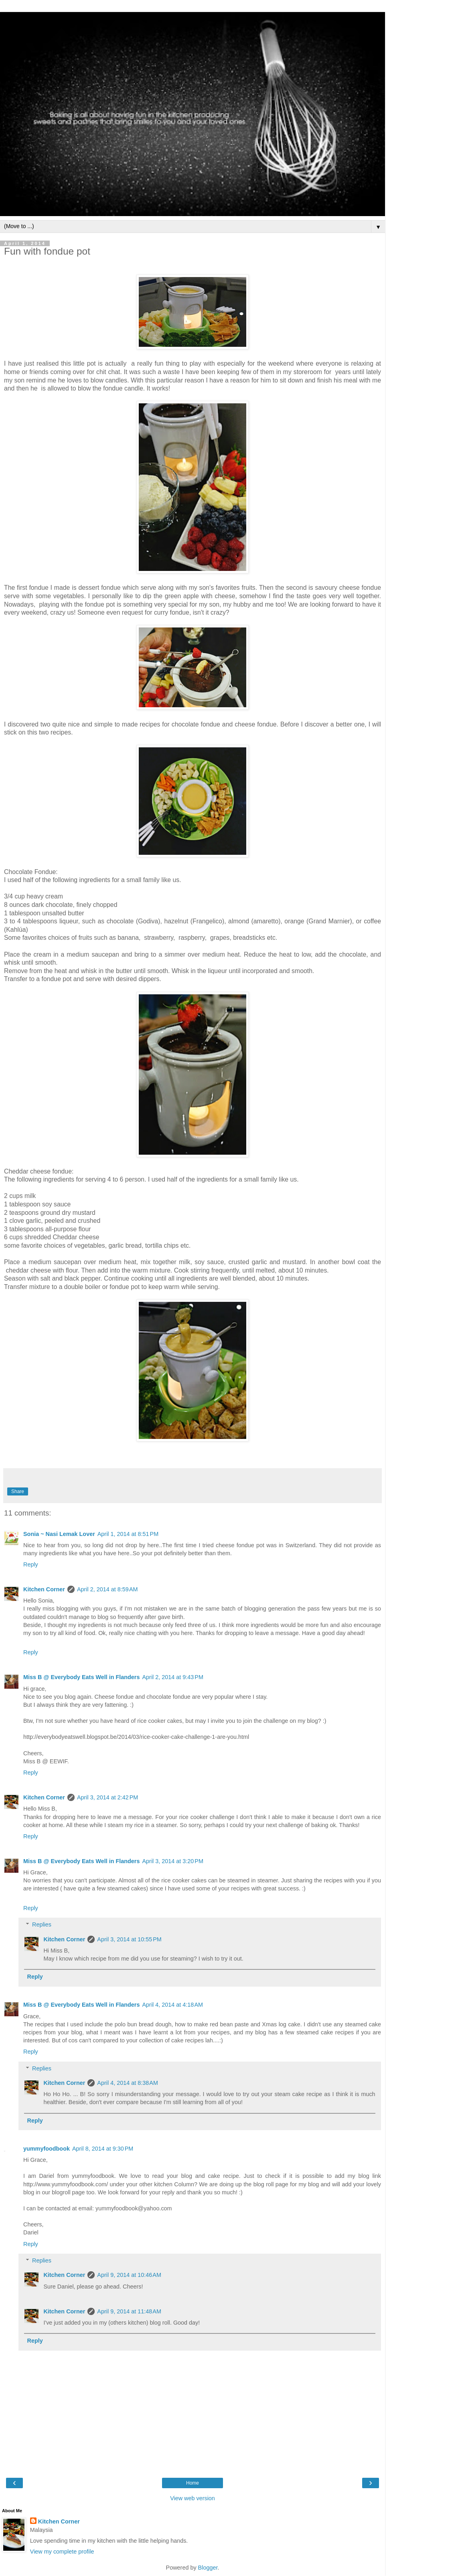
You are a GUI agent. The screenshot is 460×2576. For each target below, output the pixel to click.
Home (192, 2483)
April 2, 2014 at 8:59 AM (107, 1589)
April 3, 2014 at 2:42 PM (107, 1797)
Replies (41, 1924)
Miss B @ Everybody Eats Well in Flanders (81, 1677)
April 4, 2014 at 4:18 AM (172, 2004)
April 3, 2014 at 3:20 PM (172, 1861)
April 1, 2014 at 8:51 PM (127, 1534)
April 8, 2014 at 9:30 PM (102, 2148)
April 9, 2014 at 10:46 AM (129, 2275)
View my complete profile (62, 2551)
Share (17, 1491)
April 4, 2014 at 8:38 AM (127, 2083)
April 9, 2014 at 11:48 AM (129, 2311)
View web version (192, 2498)
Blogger (208, 2567)
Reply (30, 1564)
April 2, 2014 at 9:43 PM (172, 1677)
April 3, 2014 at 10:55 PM (129, 1939)
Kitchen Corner (44, 1589)
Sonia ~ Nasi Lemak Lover (59, 1534)
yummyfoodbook (46, 2148)
